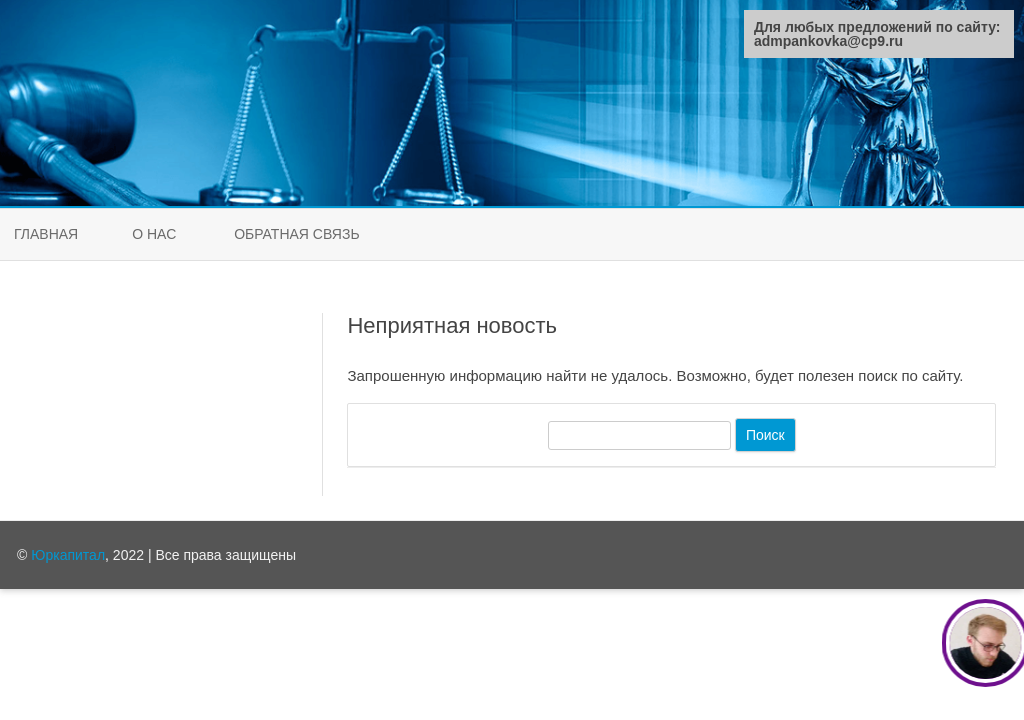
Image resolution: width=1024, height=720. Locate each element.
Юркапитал (68, 555)
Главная (46, 234)
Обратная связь (296, 234)
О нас (154, 234)
